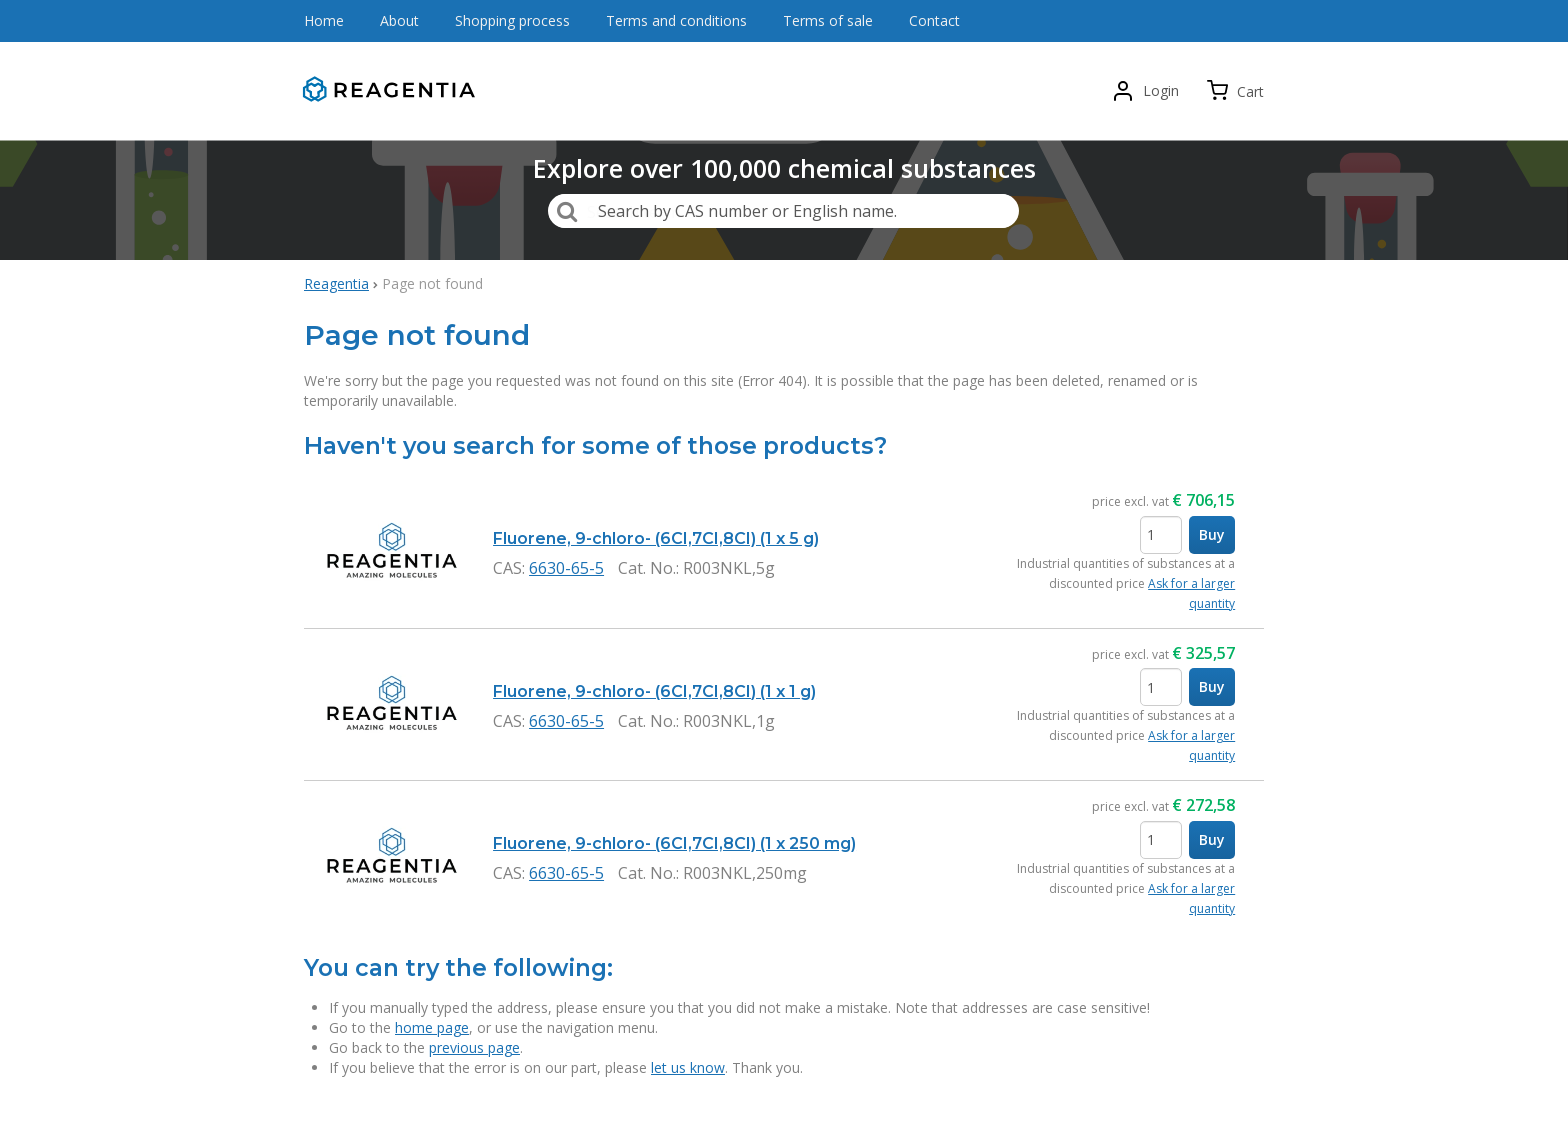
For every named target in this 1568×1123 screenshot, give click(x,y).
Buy (1212, 534)
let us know (688, 1067)
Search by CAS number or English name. (747, 211)
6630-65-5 (566, 568)
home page (432, 1027)
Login (1161, 90)
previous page (474, 1047)
